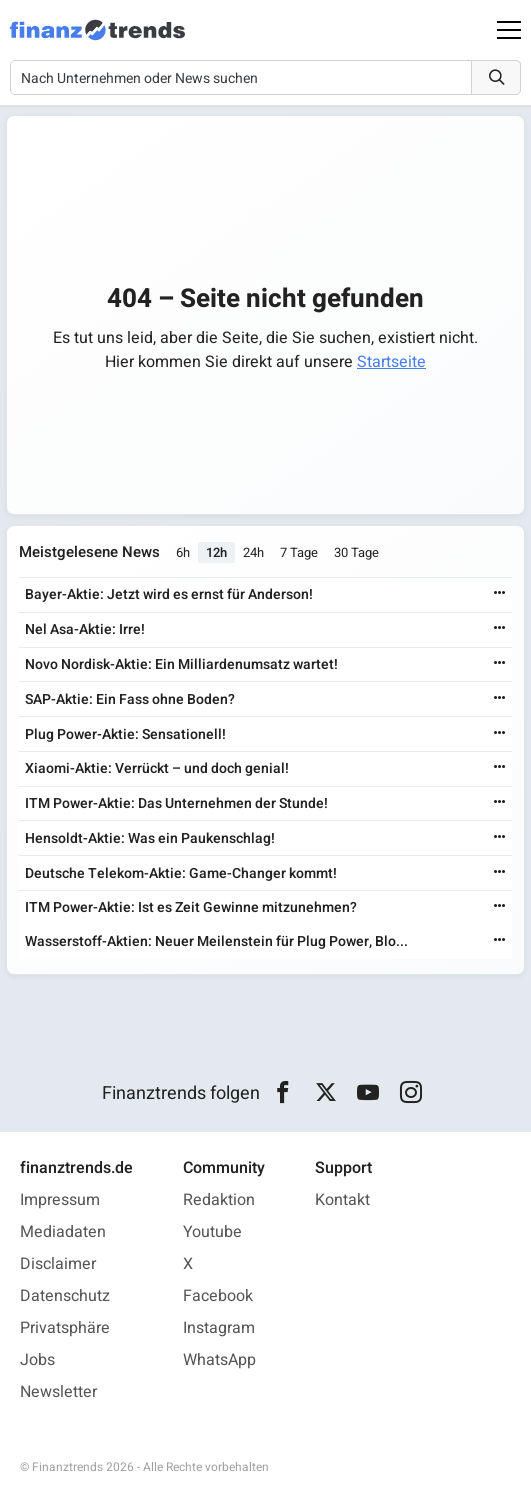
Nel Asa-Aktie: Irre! (85, 629)
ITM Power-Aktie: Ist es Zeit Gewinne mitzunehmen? (191, 907)
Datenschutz (65, 1296)
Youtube (212, 1232)
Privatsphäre (65, 1328)
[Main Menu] (509, 30)
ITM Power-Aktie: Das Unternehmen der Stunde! (176, 803)
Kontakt (342, 1200)
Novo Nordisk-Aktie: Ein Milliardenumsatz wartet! (181, 664)
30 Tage (356, 552)
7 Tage (299, 552)
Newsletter (58, 1392)
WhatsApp (219, 1360)
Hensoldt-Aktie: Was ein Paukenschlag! (150, 838)
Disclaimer (58, 1264)
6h (183, 552)
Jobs (37, 1360)
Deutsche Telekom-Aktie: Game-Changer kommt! (181, 873)
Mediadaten (63, 1232)
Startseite (391, 362)
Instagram (219, 1328)
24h (253, 552)
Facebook (218, 1296)
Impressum (60, 1200)
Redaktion (219, 1200)
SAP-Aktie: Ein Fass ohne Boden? (130, 699)
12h (216, 552)
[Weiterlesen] (500, 594)
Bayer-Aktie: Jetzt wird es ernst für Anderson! (169, 594)
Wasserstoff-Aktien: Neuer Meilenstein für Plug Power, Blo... (216, 941)
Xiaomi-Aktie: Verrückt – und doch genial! (157, 768)
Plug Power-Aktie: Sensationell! (125, 734)
